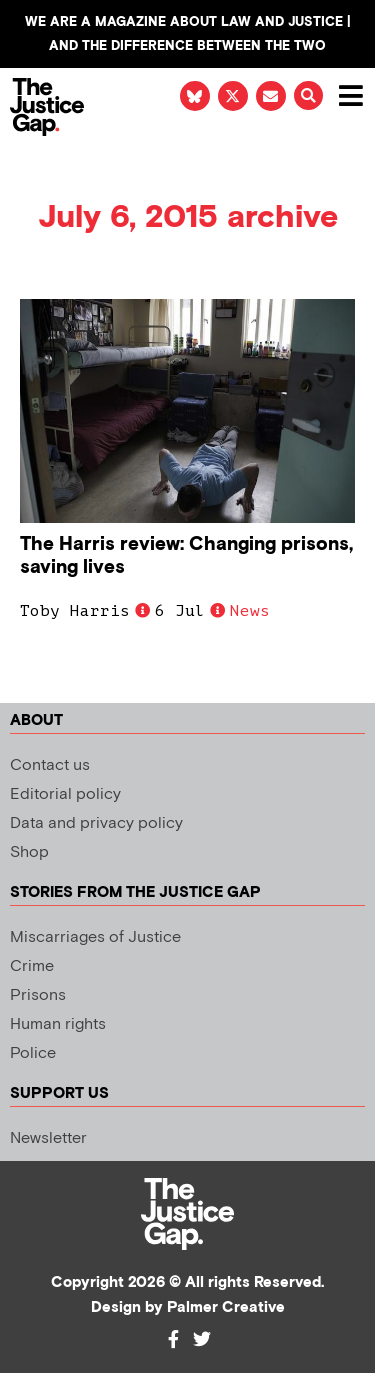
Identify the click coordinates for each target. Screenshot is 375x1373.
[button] (308, 95)
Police (33, 1053)
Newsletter (48, 1138)
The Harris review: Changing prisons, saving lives (186, 556)
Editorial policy (65, 794)
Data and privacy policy (96, 823)
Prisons (38, 995)
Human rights (58, 1024)
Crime (32, 966)
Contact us (50, 765)
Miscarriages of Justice (95, 937)
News (250, 611)
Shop (29, 852)
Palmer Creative (226, 1307)
